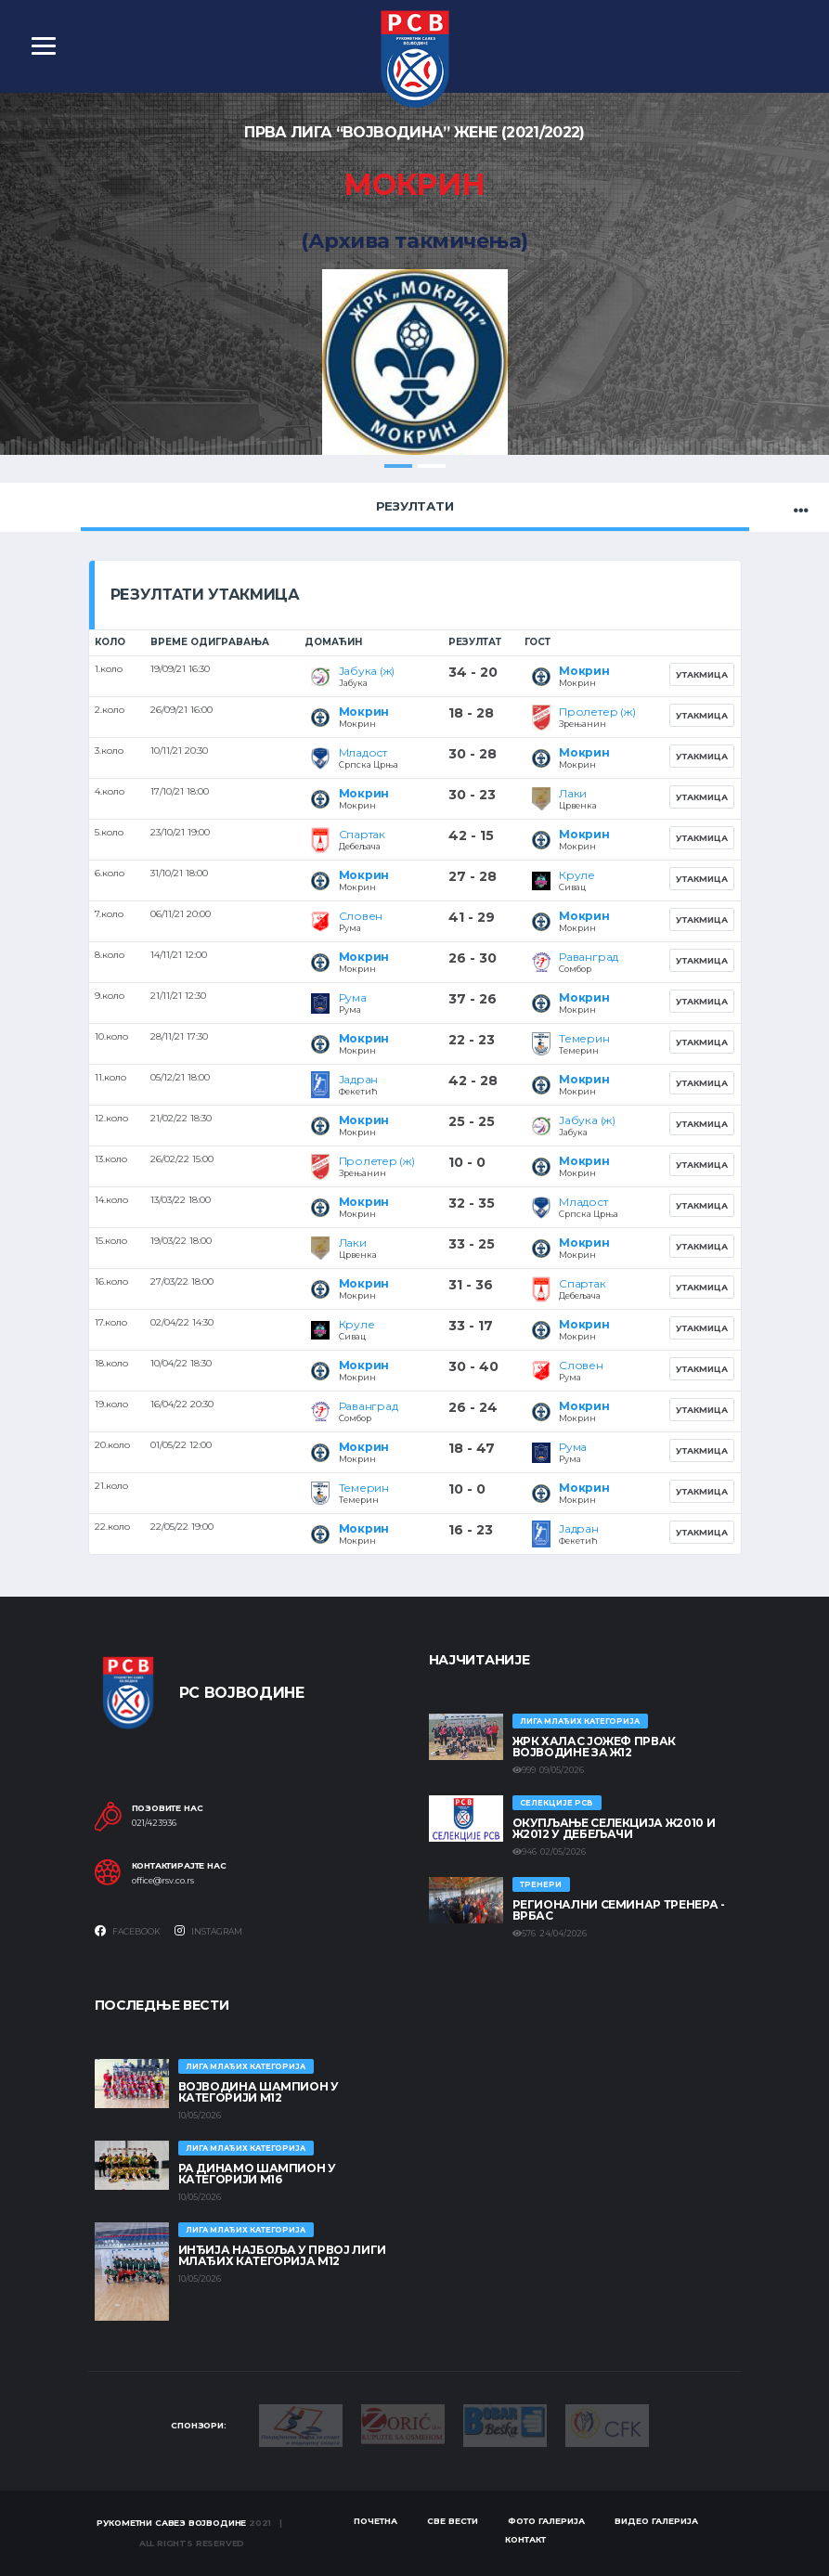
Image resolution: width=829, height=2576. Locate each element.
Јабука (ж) (367, 671)
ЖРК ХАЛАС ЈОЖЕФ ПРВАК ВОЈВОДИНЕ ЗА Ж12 (594, 1746)
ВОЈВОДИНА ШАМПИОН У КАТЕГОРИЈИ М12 (258, 2091)
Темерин (584, 1038)
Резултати (415, 505)
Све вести (452, 2522)
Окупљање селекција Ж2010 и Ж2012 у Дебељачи (614, 1828)
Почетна (375, 2522)
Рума (353, 997)
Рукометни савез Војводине (172, 2523)
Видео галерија (656, 2522)
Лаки (573, 793)
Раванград (588, 957)
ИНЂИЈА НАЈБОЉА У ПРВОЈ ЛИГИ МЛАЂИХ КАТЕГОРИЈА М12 (282, 2255)
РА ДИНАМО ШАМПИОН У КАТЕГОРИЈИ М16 (257, 2173)
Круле (577, 875)
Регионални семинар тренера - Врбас (618, 1909)
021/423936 (154, 1823)
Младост (363, 752)
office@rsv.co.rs (163, 1880)
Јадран (359, 1079)
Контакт (525, 2539)
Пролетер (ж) (597, 711)
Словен (361, 916)
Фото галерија (546, 2522)
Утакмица (702, 674)
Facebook (128, 1930)
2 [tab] (432, 466)
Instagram (208, 1930)
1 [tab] (398, 466)
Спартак (362, 834)
